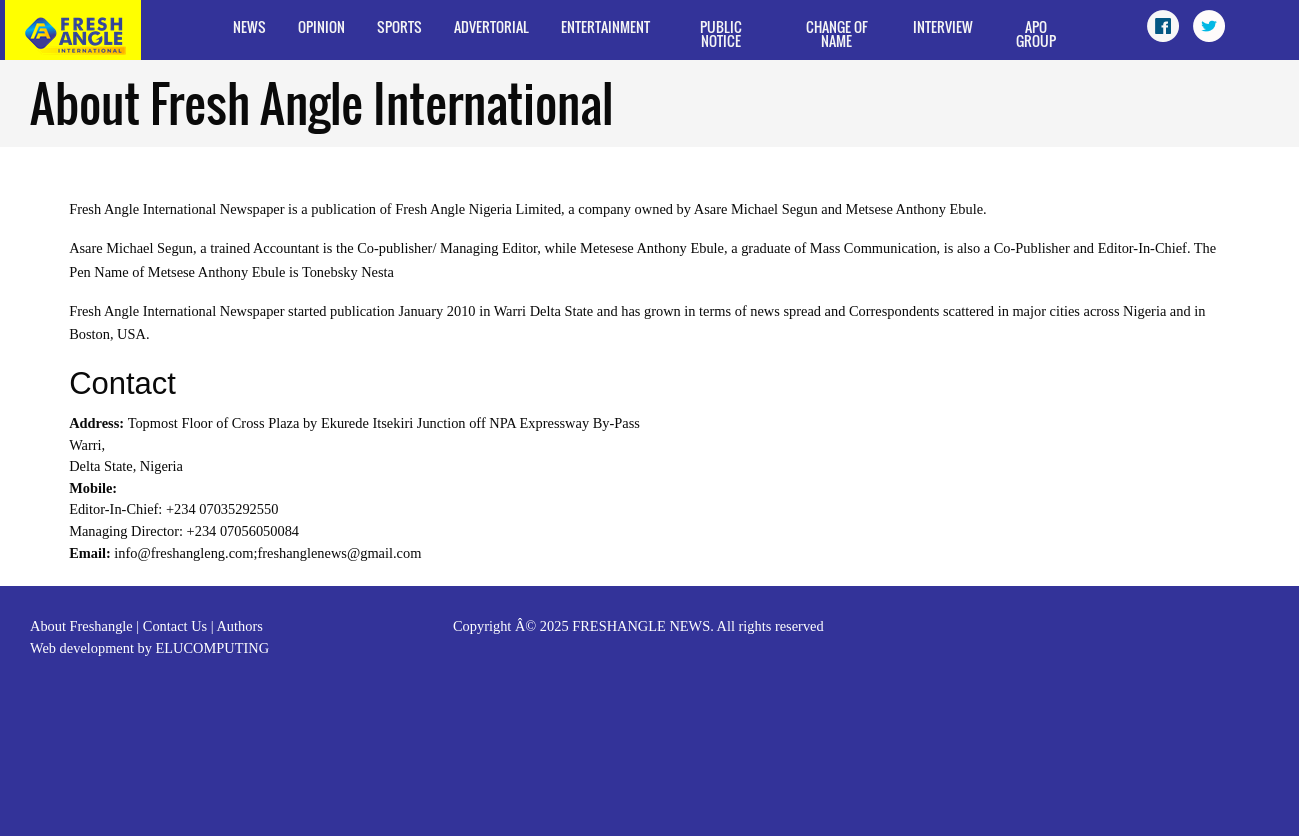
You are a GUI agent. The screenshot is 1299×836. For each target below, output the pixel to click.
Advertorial (491, 26)
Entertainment (605, 26)
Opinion (321, 26)
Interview (943, 26)
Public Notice (721, 33)
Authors (239, 626)
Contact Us (175, 626)
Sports (399, 26)
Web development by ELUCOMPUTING (149, 648)
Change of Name (837, 33)
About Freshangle (81, 626)
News (249, 26)
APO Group (1036, 33)
